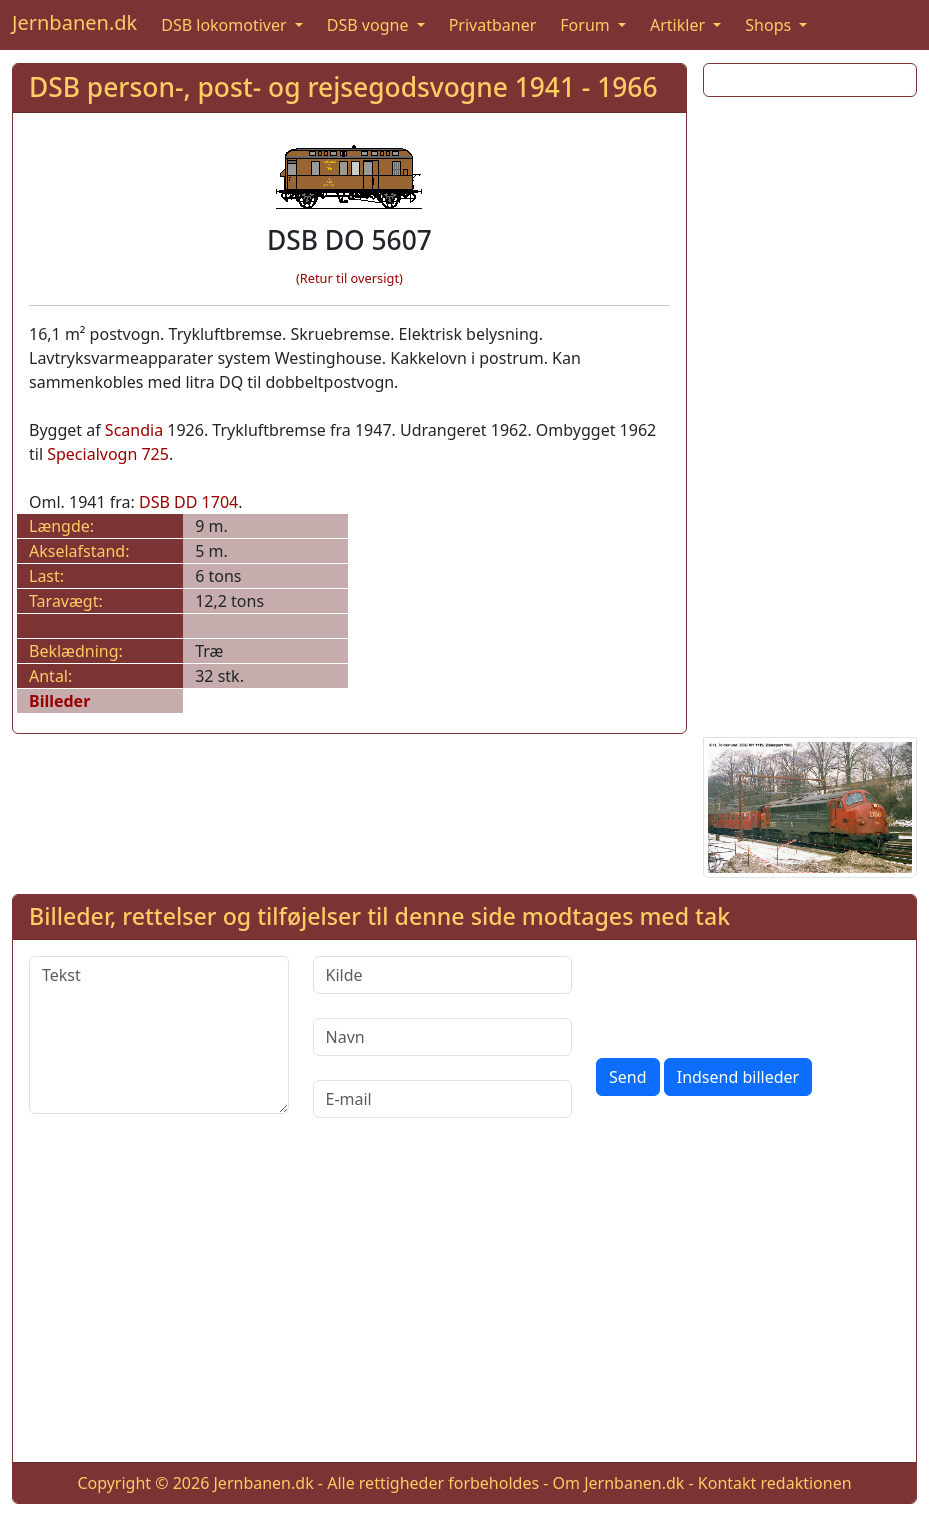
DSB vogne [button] (370, 25)
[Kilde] (443, 975)
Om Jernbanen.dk (619, 1483)
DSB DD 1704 (188, 502)
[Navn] (443, 1037)
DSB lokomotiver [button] (226, 25)
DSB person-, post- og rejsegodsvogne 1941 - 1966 (343, 87)
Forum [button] (587, 25)
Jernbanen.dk (74, 22)
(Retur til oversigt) (349, 278)
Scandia (134, 430)
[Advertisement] (810, 413)
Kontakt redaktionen (775, 1483)
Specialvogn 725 (108, 454)
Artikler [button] (679, 25)
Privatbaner (493, 25)
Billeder (59, 701)
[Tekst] (159, 1035)
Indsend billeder (738, 1077)
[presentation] (748, 995)
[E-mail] (443, 1099)
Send (628, 1077)
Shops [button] (770, 25)
